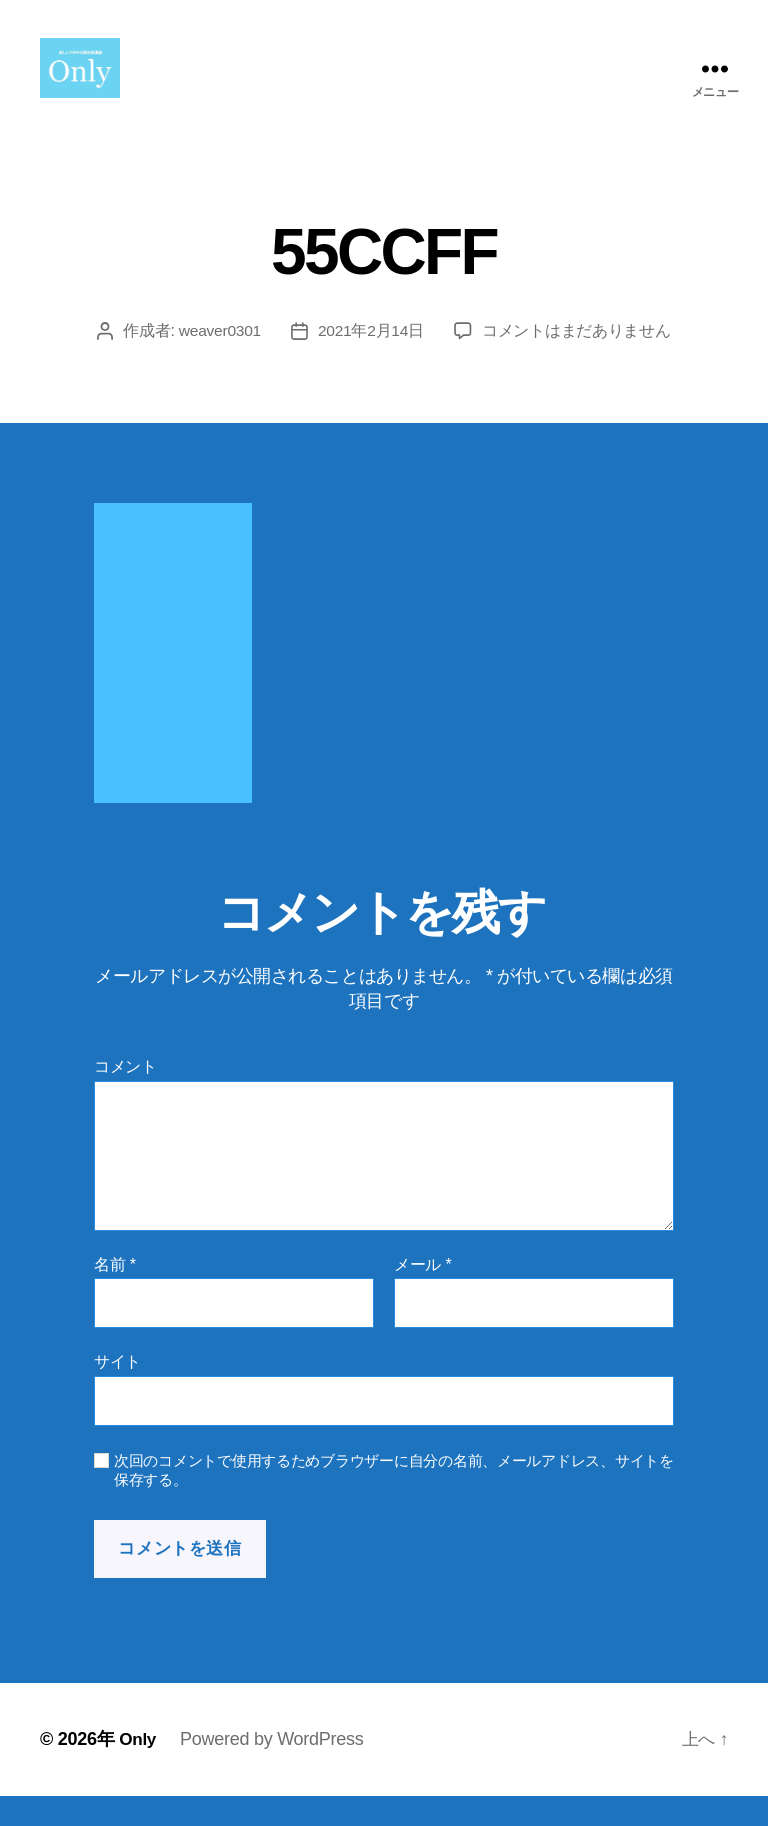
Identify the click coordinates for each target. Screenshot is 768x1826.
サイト (117, 1391)
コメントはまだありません (578, 360)
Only (138, 1769)
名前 (115, 1294)
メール (422, 1294)
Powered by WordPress (273, 1769)
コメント (125, 1096)
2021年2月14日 (372, 360)
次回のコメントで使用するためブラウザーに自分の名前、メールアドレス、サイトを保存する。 (394, 1500)
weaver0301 (219, 360)
